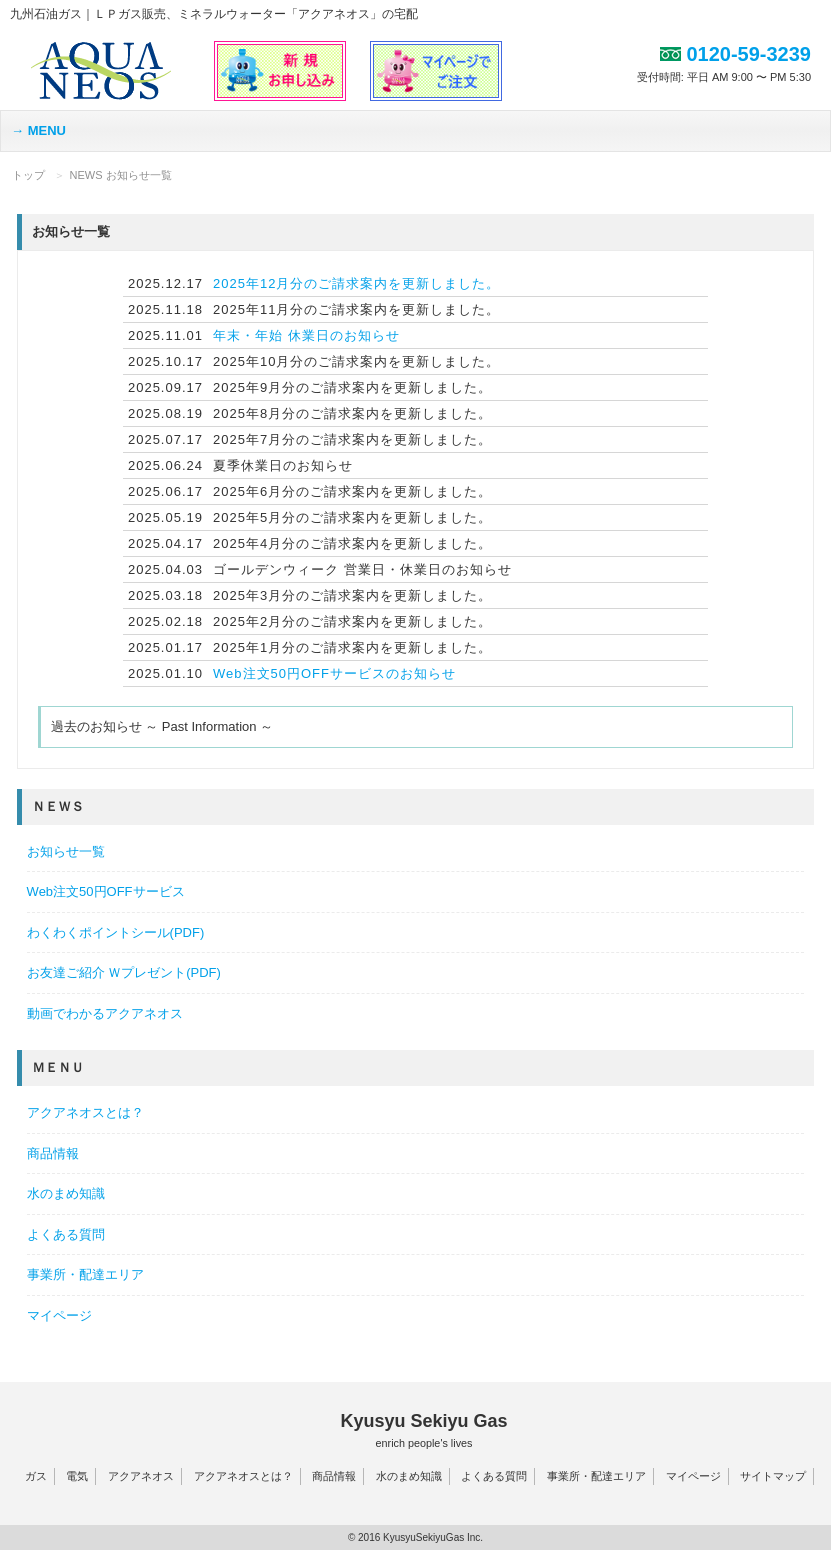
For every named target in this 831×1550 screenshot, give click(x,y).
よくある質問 (66, 1234)
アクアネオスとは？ (85, 1112)
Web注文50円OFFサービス (106, 891)
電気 (77, 1476)
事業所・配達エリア (85, 1274)
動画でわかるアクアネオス (105, 1013)
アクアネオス (141, 1476)
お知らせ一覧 (66, 851)
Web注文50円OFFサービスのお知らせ (334, 673)
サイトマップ (773, 1476)
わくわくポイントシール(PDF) (116, 932)
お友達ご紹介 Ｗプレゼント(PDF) (124, 972)
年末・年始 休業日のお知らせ (306, 335)
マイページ (59, 1315)
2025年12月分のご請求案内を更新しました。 (356, 283)
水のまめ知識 (66, 1193)
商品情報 (53, 1153)
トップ (28, 175)
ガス (36, 1476)
